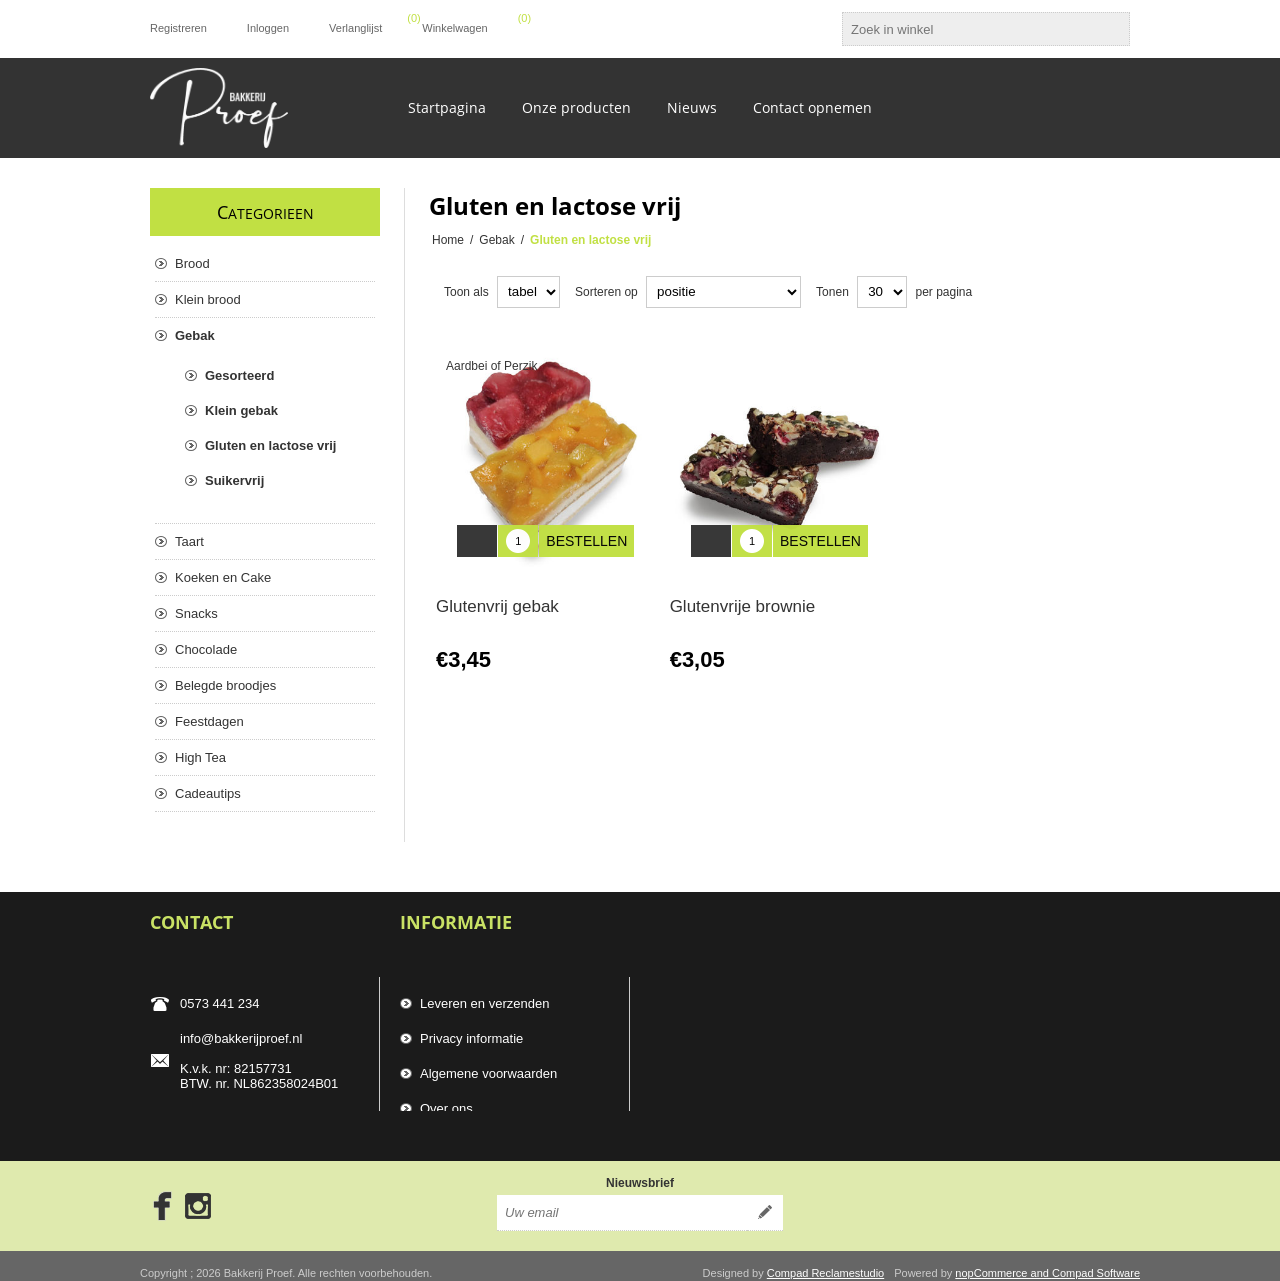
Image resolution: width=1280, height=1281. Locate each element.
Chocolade (206, 649)
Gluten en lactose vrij (271, 445)
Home (448, 240)
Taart (189, 541)
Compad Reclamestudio (825, 1259)
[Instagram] (198, 1192)
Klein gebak (241, 410)
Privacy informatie (471, 1029)
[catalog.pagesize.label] (882, 292)
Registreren (178, 28)
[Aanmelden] (622, 1199)
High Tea (200, 757)
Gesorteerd (239, 375)
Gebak (195, 335)
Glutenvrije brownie (743, 591)
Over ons (446, 1099)
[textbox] (968, 29)
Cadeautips (208, 793)
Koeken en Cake (223, 577)
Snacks (196, 613)
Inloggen (268, 28)
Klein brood (208, 299)
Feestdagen (209, 721)
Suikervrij (234, 480)
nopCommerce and (1003, 1259)
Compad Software (1096, 1259)
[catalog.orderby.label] (723, 292)
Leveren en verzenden (484, 994)
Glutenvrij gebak (497, 591)
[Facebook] (156, 1192)
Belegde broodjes (225, 685)
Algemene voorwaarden (488, 1064)
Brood (192, 263)
